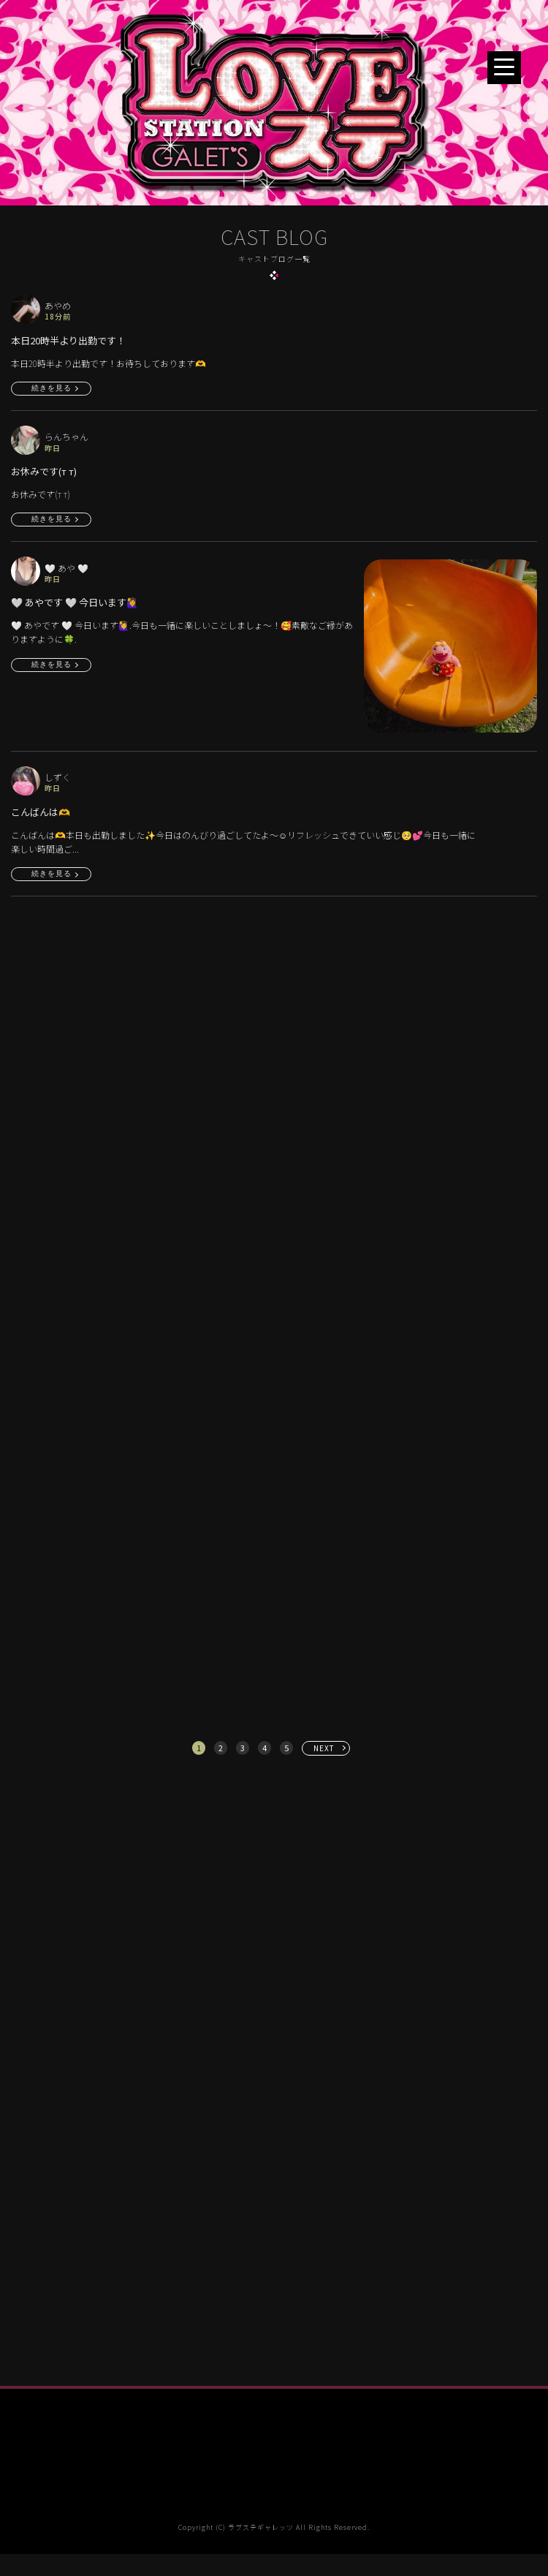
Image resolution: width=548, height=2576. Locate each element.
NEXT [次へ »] (324, 1747)
